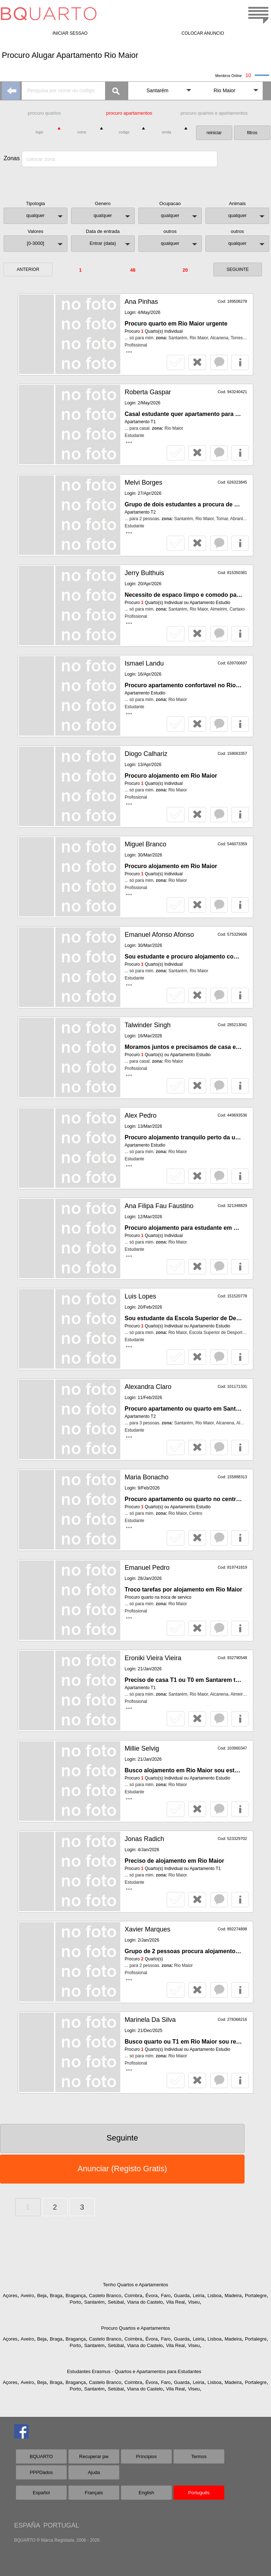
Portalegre (256, 2295)
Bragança (76, 2295)
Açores (10, 2295)
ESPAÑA (27, 2525)
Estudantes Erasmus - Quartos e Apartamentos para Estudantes (134, 2371)
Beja (42, 2295)
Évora (151, 2295)
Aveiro (27, 2295)
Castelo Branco (105, 2295)
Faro (166, 2295)
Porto (75, 2302)
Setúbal (116, 2302)
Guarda (181, 2295)
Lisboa (214, 2295)
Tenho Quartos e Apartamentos (135, 2284)
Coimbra (133, 2295)
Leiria (198, 2295)
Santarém (94, 2302)
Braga (56, 2295)
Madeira (233, 2295)
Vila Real (175, 2302)
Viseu (194, 2302)
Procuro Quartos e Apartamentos (135, 2328)
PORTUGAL (61, 2525)
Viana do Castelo (145, 2302)
